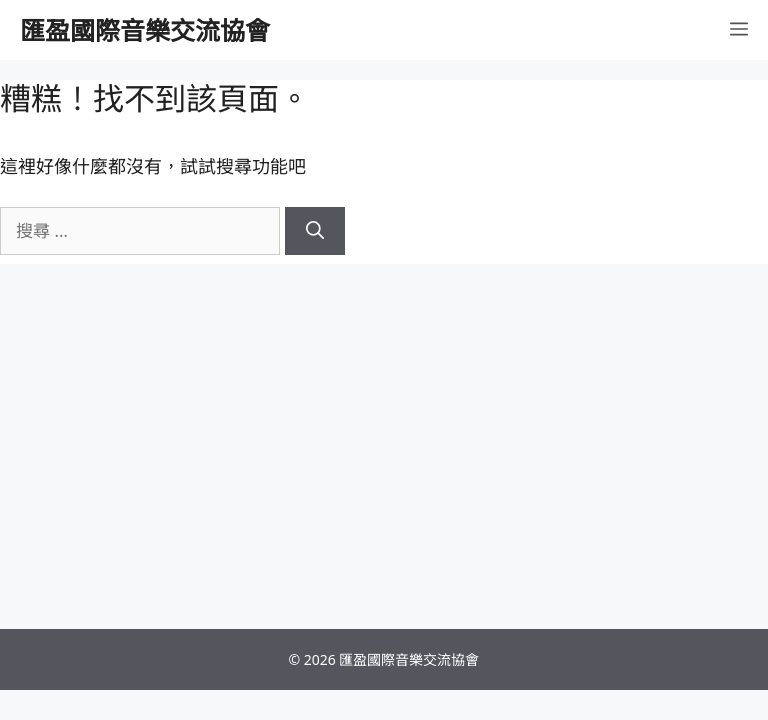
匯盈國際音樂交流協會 (145, 30)
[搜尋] (315, 231)
